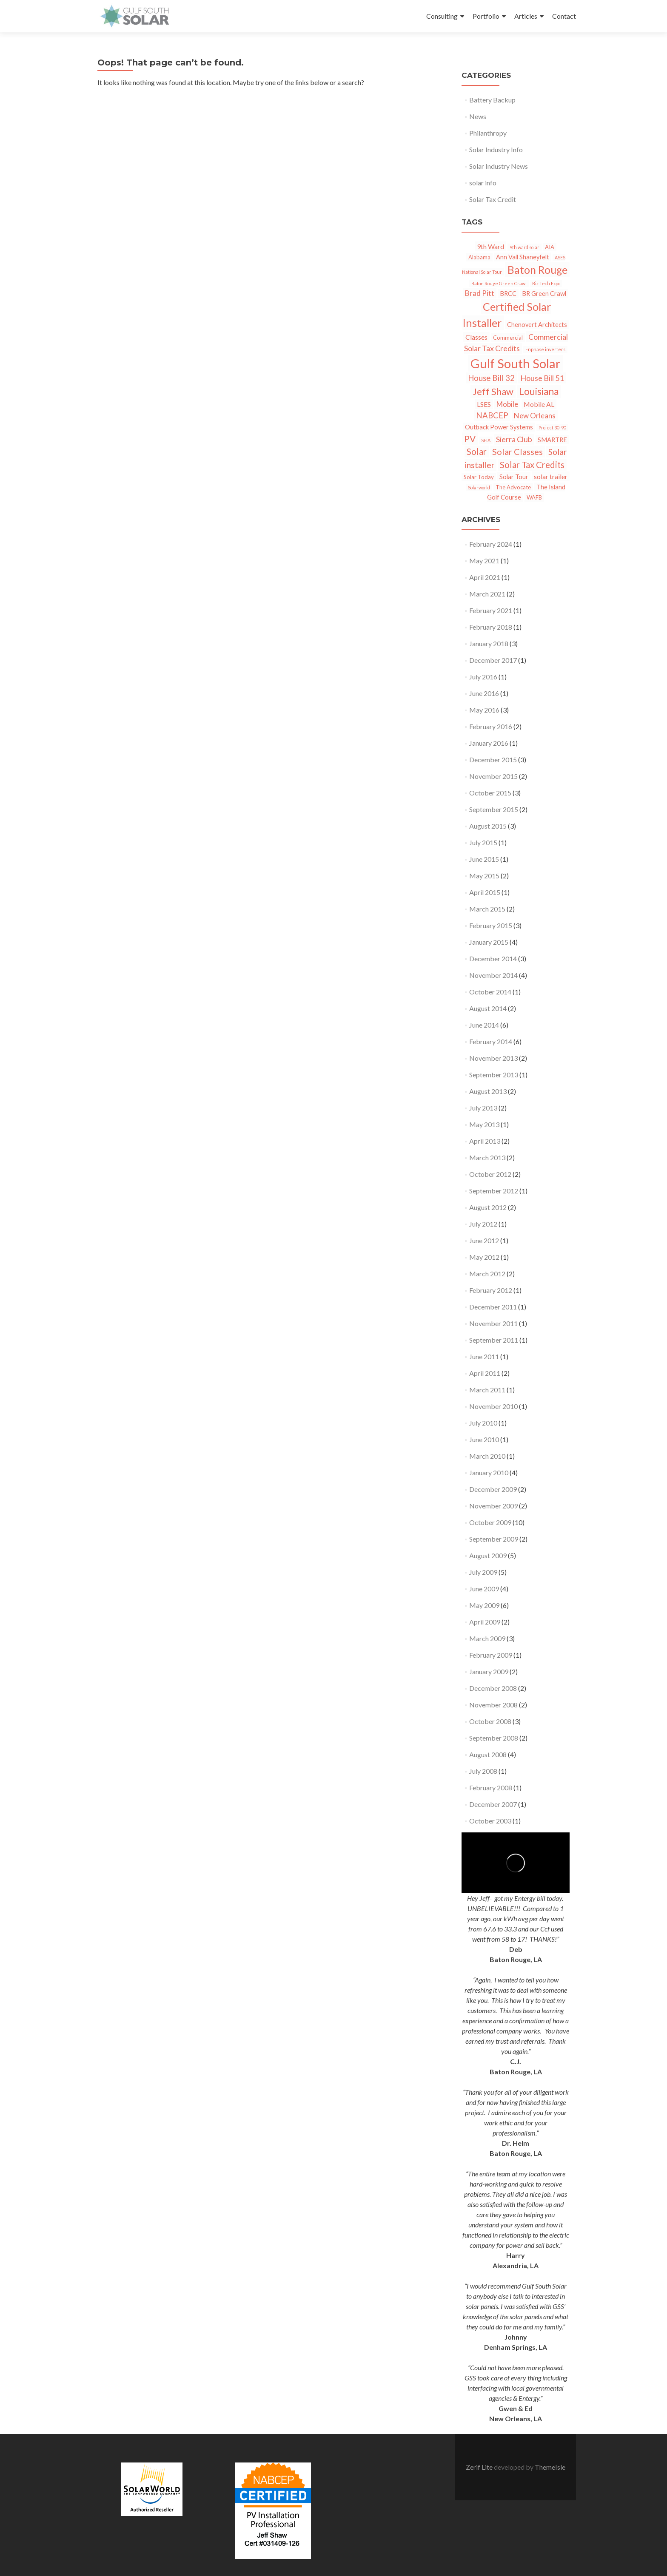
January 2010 (488, 1472)
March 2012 (487, 1274)
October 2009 (490, 1522)
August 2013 (488, 1091)
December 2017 (493, 660)
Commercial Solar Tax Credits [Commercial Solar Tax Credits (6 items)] (516, 342)
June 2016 (484, 693)
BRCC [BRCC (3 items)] (508, 293)
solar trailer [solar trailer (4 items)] (550, 476)
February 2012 (490, 1290)
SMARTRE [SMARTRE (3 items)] (552, 439)
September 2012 (493, 1191)
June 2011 (484, 1356)
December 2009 (493, 1489)
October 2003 (490, 1821)
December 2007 (493, 1804)
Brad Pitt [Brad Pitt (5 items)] (479, 293)
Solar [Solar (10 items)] (477, 451)
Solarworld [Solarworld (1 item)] (479, 487)
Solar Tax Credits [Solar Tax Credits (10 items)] (532, 465)
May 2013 (484, 1124)
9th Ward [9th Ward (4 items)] (490, 246)
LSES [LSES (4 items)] (484, 404)
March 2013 (487, 1157)
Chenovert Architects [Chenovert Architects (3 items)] (537, 324)
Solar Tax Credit (492, 199)
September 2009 (493, 1539)
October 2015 (490, 793)
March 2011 (487, 1390)
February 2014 (490, 1041)
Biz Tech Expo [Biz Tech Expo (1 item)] (546, 283)
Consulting (442, 16)
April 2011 (484, 1373)
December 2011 (493, 1307)
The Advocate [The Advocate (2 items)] (513, 487)
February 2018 (490, 627)
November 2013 (493, 1058)
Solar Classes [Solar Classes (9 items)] (517, 451)
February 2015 (490, 925)
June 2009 (484, 1589)
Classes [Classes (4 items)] (476, 337)
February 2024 (490, 544)
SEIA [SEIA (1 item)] (485, 440)
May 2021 (484, 561)
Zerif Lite (480, 2467)
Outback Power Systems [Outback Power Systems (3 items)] (499, 427)
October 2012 (490, 1174)
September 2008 (493, 1738)
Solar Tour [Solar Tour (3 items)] (513, 476)
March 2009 (487, 1638)
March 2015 (487, 909)
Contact (564, 16)
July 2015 (483, 842)
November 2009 (493, 1506)
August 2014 (488, 1008)
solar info (482, 183)
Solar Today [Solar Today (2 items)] (479, 477)
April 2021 (484, 577)
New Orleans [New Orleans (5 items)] (535, 415)
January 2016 (488, 743)
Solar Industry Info (496, 149)
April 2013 (484, 1141)
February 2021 (490, 610)
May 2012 (484, 1257)
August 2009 (488, 1555)
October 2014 (490, 992)
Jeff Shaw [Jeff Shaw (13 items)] (493, 391)
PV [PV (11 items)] (470, 438)
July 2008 (483, 1771)
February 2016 (490, 726)
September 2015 (493, 809)
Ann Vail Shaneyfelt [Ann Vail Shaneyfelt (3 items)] (522, 257)
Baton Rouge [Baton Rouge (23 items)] (537, 269)
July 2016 (483, 677)
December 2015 (493, 759)
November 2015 (493, 776)
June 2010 (484, 1439)
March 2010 (487, 1456)
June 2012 (484, 1240)
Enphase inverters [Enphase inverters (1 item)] (545, 349)
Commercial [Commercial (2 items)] (508, 337)
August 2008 (488, 1754)
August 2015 (488, 826)
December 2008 (493, 1688)
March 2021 (487, 594)
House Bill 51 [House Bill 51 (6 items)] (542, 378)
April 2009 (484, 1622)
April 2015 (484, 892)
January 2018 (488, 643)
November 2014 (493, 975)
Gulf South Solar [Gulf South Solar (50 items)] (515, 363)
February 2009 (490, 1655)
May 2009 (484, 1605)
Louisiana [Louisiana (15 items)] (539, 391)
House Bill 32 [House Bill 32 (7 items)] (491, 378)
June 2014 (484, 1025)
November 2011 (493, 1323)
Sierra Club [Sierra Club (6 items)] (514, 439)
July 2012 (483, 1224)
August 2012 (488, 1207)
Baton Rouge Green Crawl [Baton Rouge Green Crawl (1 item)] (499, 283)
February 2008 (490, 1788)
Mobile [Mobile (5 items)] (507, 404)
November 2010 (493, 1406)
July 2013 (483, 1108)
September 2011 (493, 1340)
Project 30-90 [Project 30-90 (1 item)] (552, 427)
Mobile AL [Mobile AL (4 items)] (539, 404)
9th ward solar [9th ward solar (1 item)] (524, 247)
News (477, 116)
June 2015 (484, 859)
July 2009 (483, 1572)
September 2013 (493, 1075)
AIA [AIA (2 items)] (549, 247)
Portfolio (486, 16)
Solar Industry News (498, 166)
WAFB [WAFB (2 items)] (534, 497)
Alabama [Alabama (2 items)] (479, 257)
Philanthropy (488, 133)
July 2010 (483, 1423)
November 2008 (493, 1705)
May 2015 (484, 876)
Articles (525, 16)
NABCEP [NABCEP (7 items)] (492, 415)
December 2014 (493, 958)
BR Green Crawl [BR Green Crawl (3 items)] (544, 293)
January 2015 (488, 942)
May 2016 (484, 710)
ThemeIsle (550, 2467)
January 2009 (488, 1671)
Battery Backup (492, 100)
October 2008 (490, 1721)
